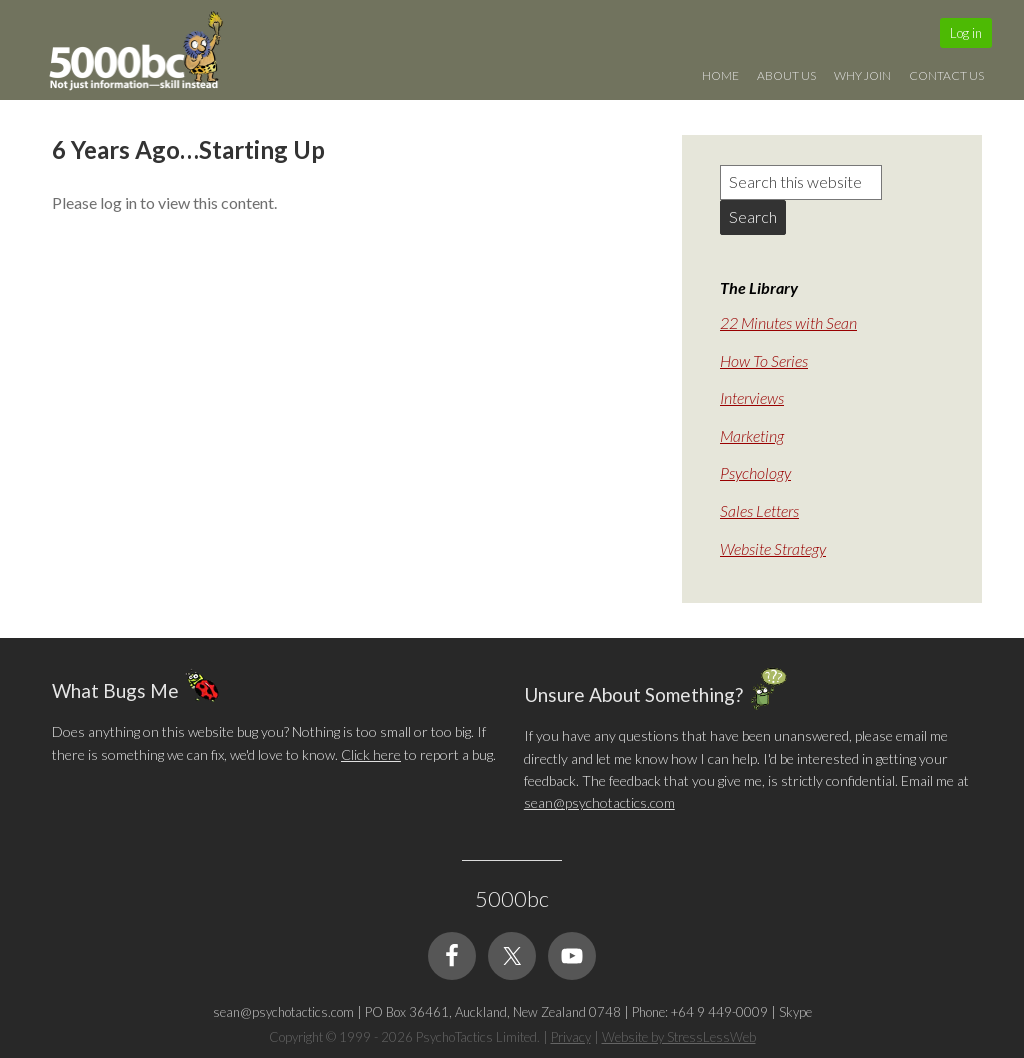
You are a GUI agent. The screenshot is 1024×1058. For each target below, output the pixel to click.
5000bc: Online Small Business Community (147, 55)
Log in (966, 33)
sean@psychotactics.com (599, 802)
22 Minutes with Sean (788, 322)
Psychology (755, 472)
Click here (371, 754)
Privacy (571, 1037)
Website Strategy (773, 548)
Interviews (752, 397)
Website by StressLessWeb (679, 1037)
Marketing (752, 435)
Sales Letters (759, 510)
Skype (795, 1012)
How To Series (764, 360)
